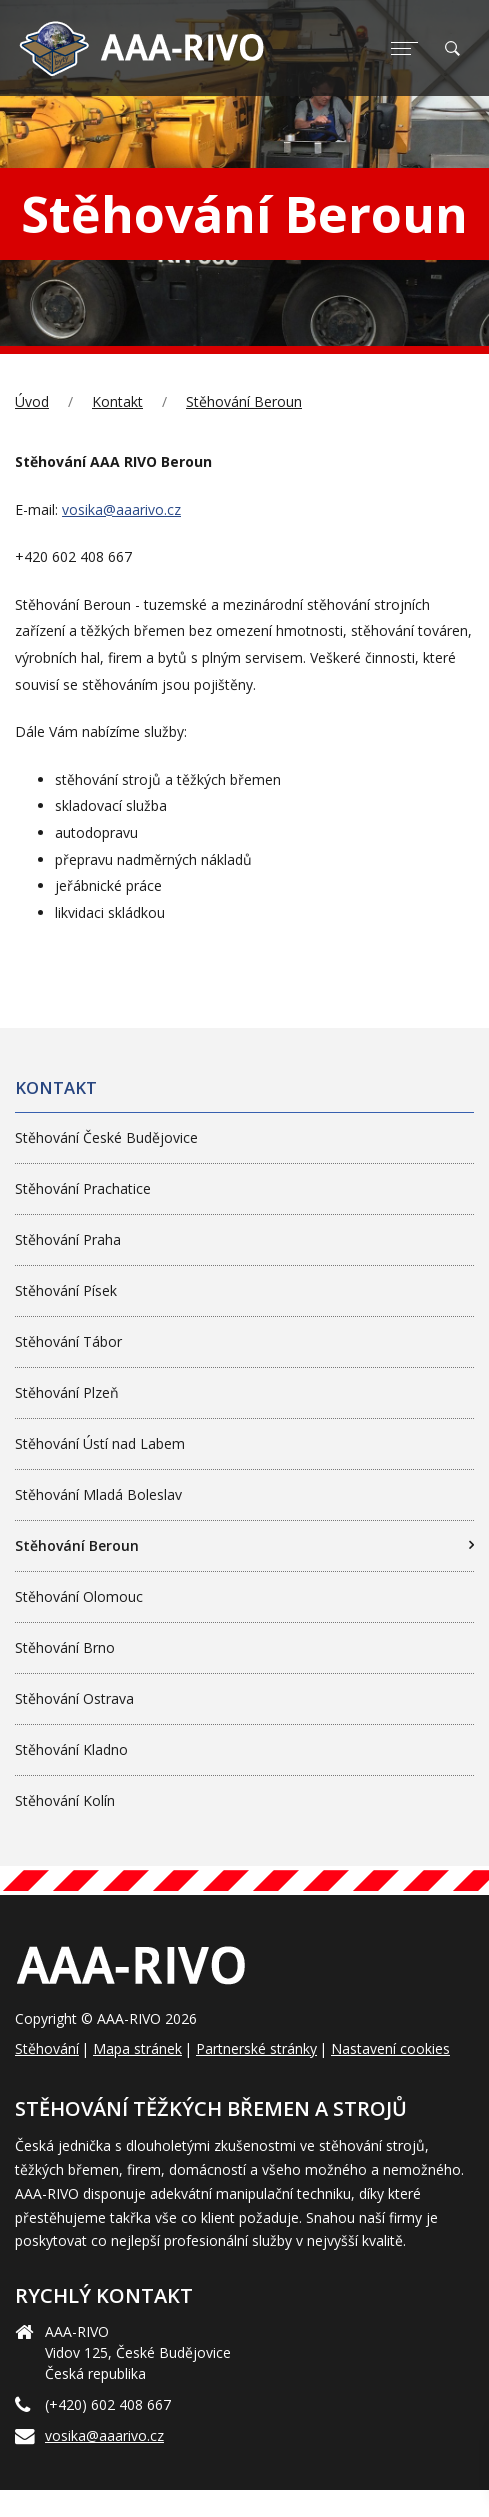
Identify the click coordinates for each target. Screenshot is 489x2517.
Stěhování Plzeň (67, 1392)
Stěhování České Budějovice (106, 1137)
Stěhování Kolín (65, 1800)
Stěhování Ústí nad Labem (100, 1443)
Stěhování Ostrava (74, 1698)
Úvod (32, 401)
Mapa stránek (137, 2048)
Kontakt (117, 401)
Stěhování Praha (68, 1239)
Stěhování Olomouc (79, 1596)
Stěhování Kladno (71, 1749)
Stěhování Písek (66, 1290)
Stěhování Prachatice (83, 1188)
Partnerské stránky (256, 2048)
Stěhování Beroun (244, 401)
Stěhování (47, 2048)
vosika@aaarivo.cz (121, 509)
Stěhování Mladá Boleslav (98, 1494)
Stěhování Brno (65, 1647)
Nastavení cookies (390, 2048)
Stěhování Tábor (68, 1341)
